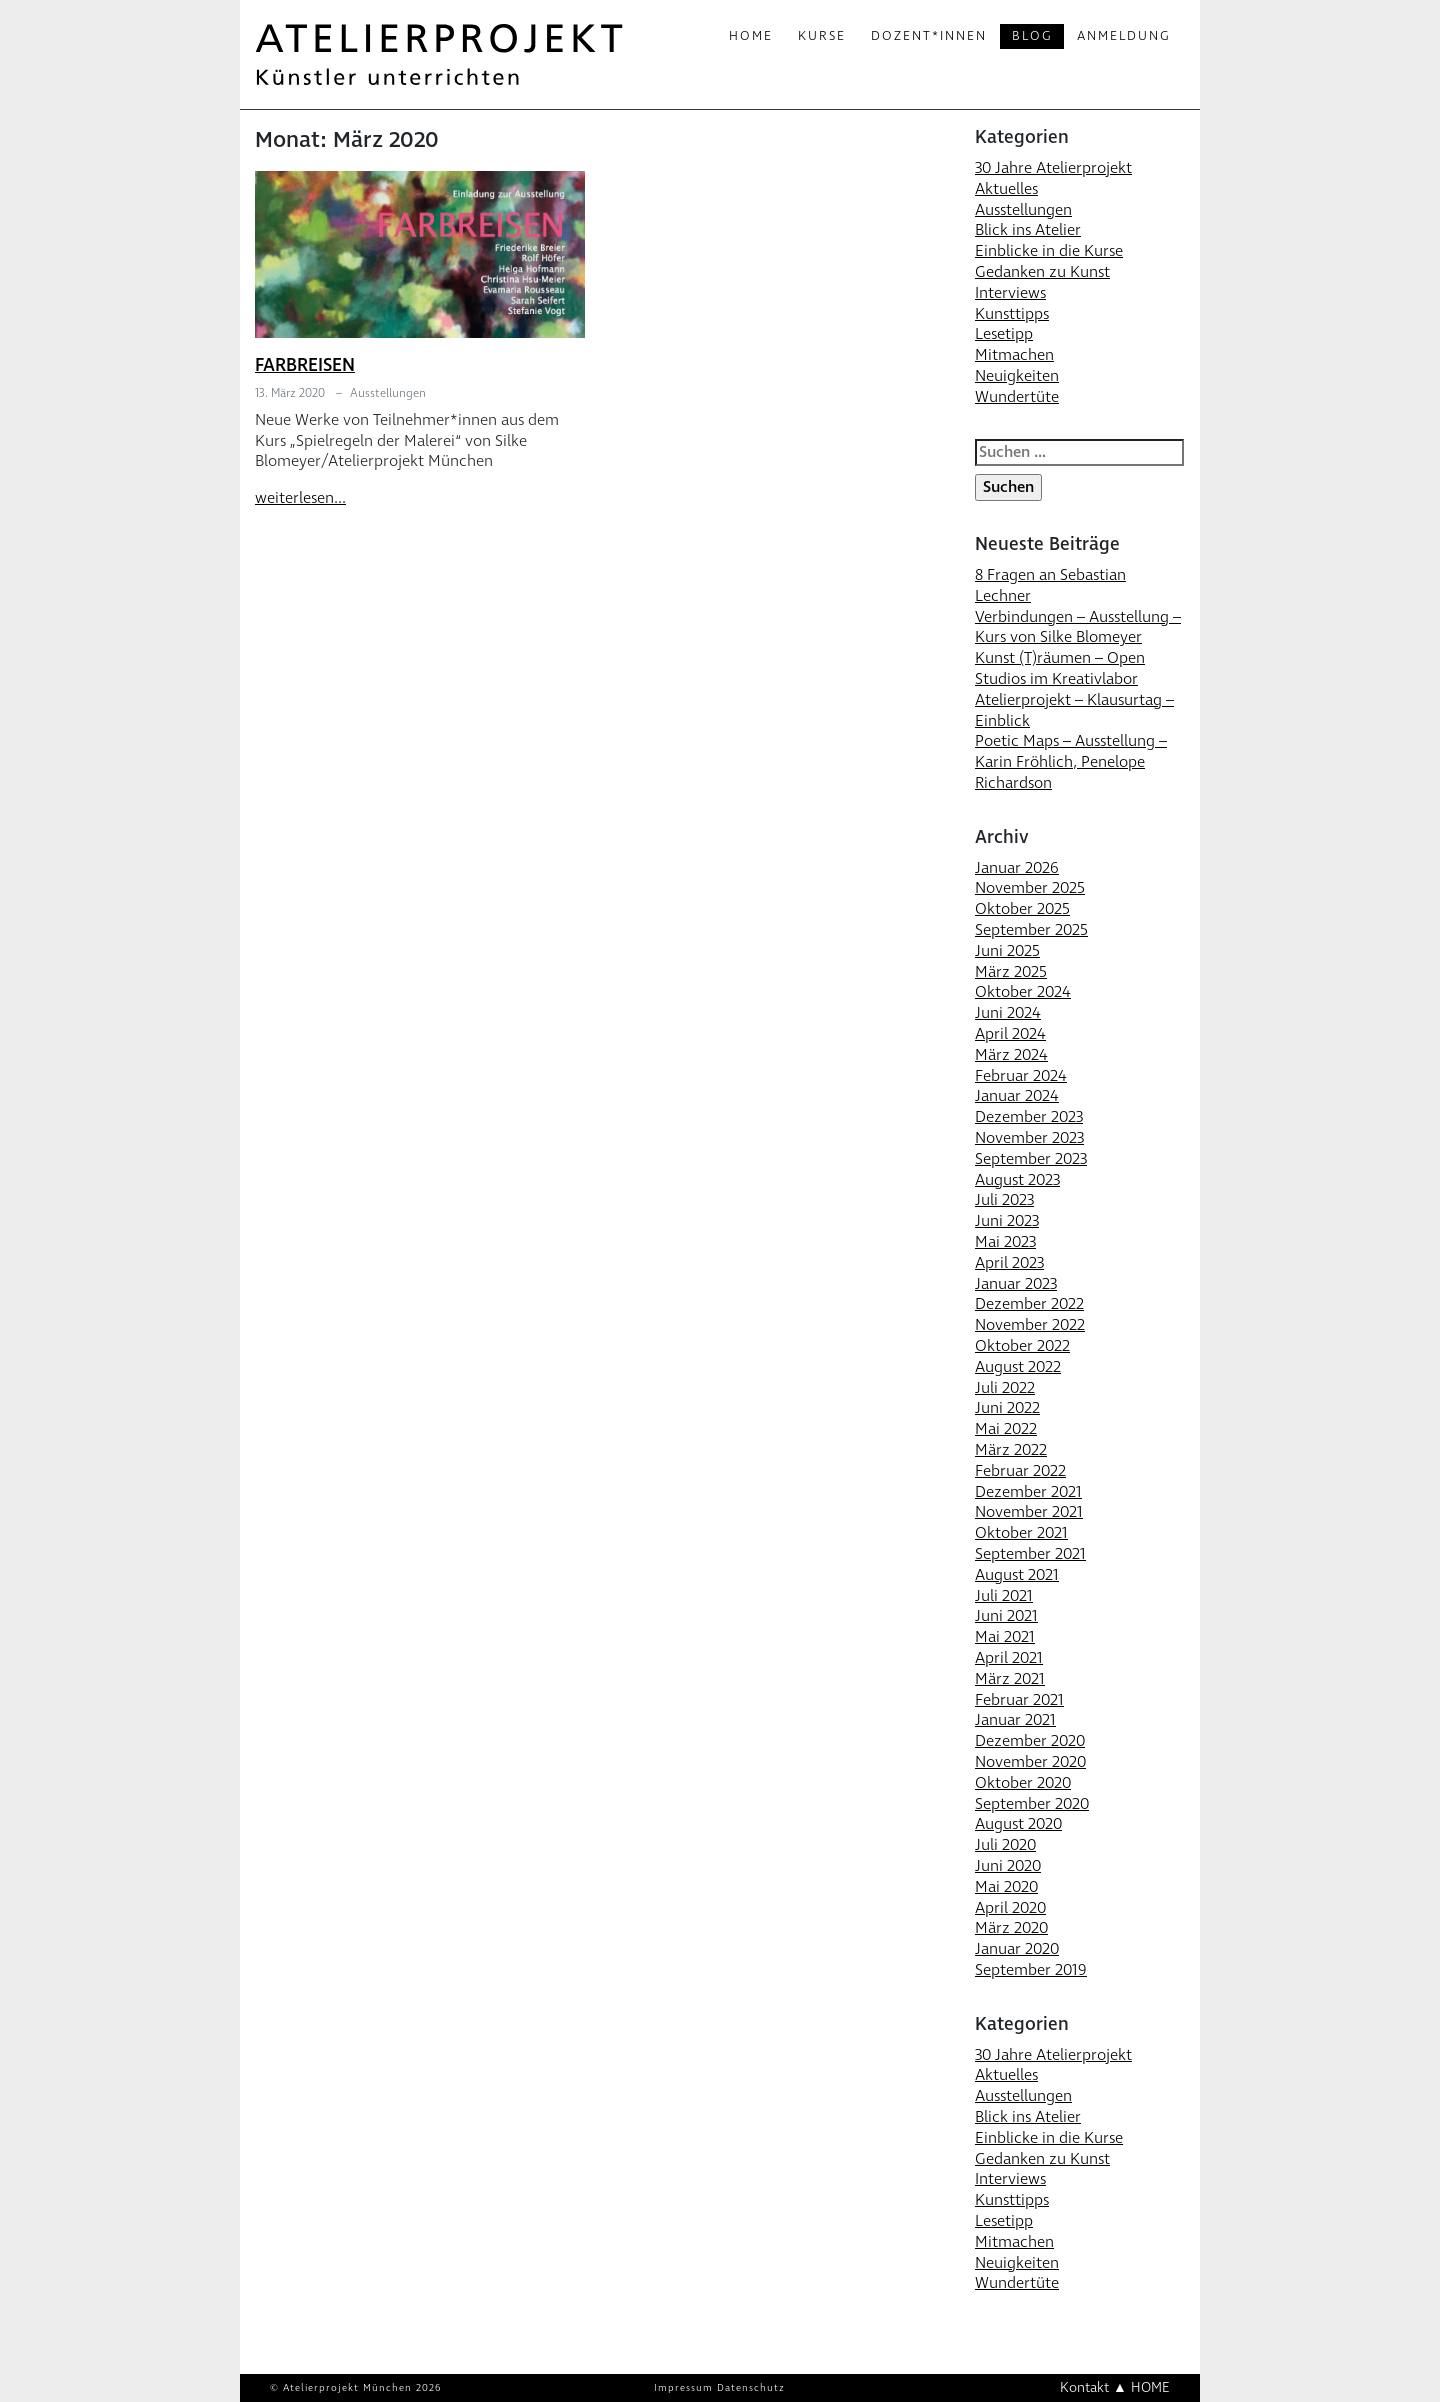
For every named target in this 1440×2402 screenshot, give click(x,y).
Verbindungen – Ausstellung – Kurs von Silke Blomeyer (1078, 627)
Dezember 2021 (1028, 1492)
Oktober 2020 (1023, 1783)
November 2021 (1029, 1512)
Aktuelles (1006, 189)
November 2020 (1030, 1762)
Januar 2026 (1017, 868)
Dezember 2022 (1029, 1304)
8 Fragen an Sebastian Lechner (1050, 585)
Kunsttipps (1012, 314)
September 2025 (1031, 930)
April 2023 (1009, 1263)
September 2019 (1031, 1970)
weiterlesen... (300, 498)
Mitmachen (1014, 355)
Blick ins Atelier (1028, 230)
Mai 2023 (1005, 1242)
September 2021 (1030, 1554)
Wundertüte (1017, 397)
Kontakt (1084, 2387)
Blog (1032, 36)
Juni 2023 (1007, 1221)
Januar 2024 (1017, 1096)
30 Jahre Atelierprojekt (1053, 168)
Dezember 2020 (1030, 1741)
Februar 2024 (1021, 1076)
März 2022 (1011, 1450)
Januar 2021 (1015, 1720)
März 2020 (1011, 1928)
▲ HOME (1141, 2387)
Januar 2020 (1017, 1949)
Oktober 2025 (1022, 909)
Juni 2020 (1008, 1866)
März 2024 (1011, 1055)
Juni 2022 (1007, 1408)
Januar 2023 (1016, 1284)
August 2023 (1017, 1180)
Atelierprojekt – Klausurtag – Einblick (1074, 710)
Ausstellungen (388, 393)
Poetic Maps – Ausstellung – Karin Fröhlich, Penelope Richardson (1071, 762)
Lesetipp (1004, 334)
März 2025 (1011, 972)
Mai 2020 (1006, 1887)
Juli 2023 (1004, 1200)
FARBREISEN (305, 365)
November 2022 (1030, 1325)
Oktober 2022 (1022, 1346)
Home (751, 36)
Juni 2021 (1006, 1616)
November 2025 (1030, 888)
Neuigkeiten (1017, 376)
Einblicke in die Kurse (1049, 251)
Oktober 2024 (1023, 992)
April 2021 (1009, 1658)
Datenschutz (751, 2388)
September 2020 (1032, 1804)
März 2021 (1010, 1679)
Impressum (683, 2388)
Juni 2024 (1008, 1013)
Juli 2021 (1004, 1596)
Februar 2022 (1020, 1471)
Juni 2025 (1007, 951)
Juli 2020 (1005, 1845)
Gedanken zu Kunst (1042, 272)
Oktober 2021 (1021, 1533)
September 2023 (1031, 1159)
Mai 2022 (1006, 1429)
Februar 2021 (1019, 1700)
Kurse (822, 36)
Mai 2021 (1005, 1637)
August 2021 (1017, 1575)
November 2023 (1029, 1138)
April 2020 (1010, 1908)
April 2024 (1010, 1034)
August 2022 (1018, 1367)
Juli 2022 (1005, 1388)
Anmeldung (1124, 36)
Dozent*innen (929, 36)
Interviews (1010, 293)
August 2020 (1018, 1824)
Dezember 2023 (1029, 1117)
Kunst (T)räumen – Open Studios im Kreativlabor (1060, 668)
